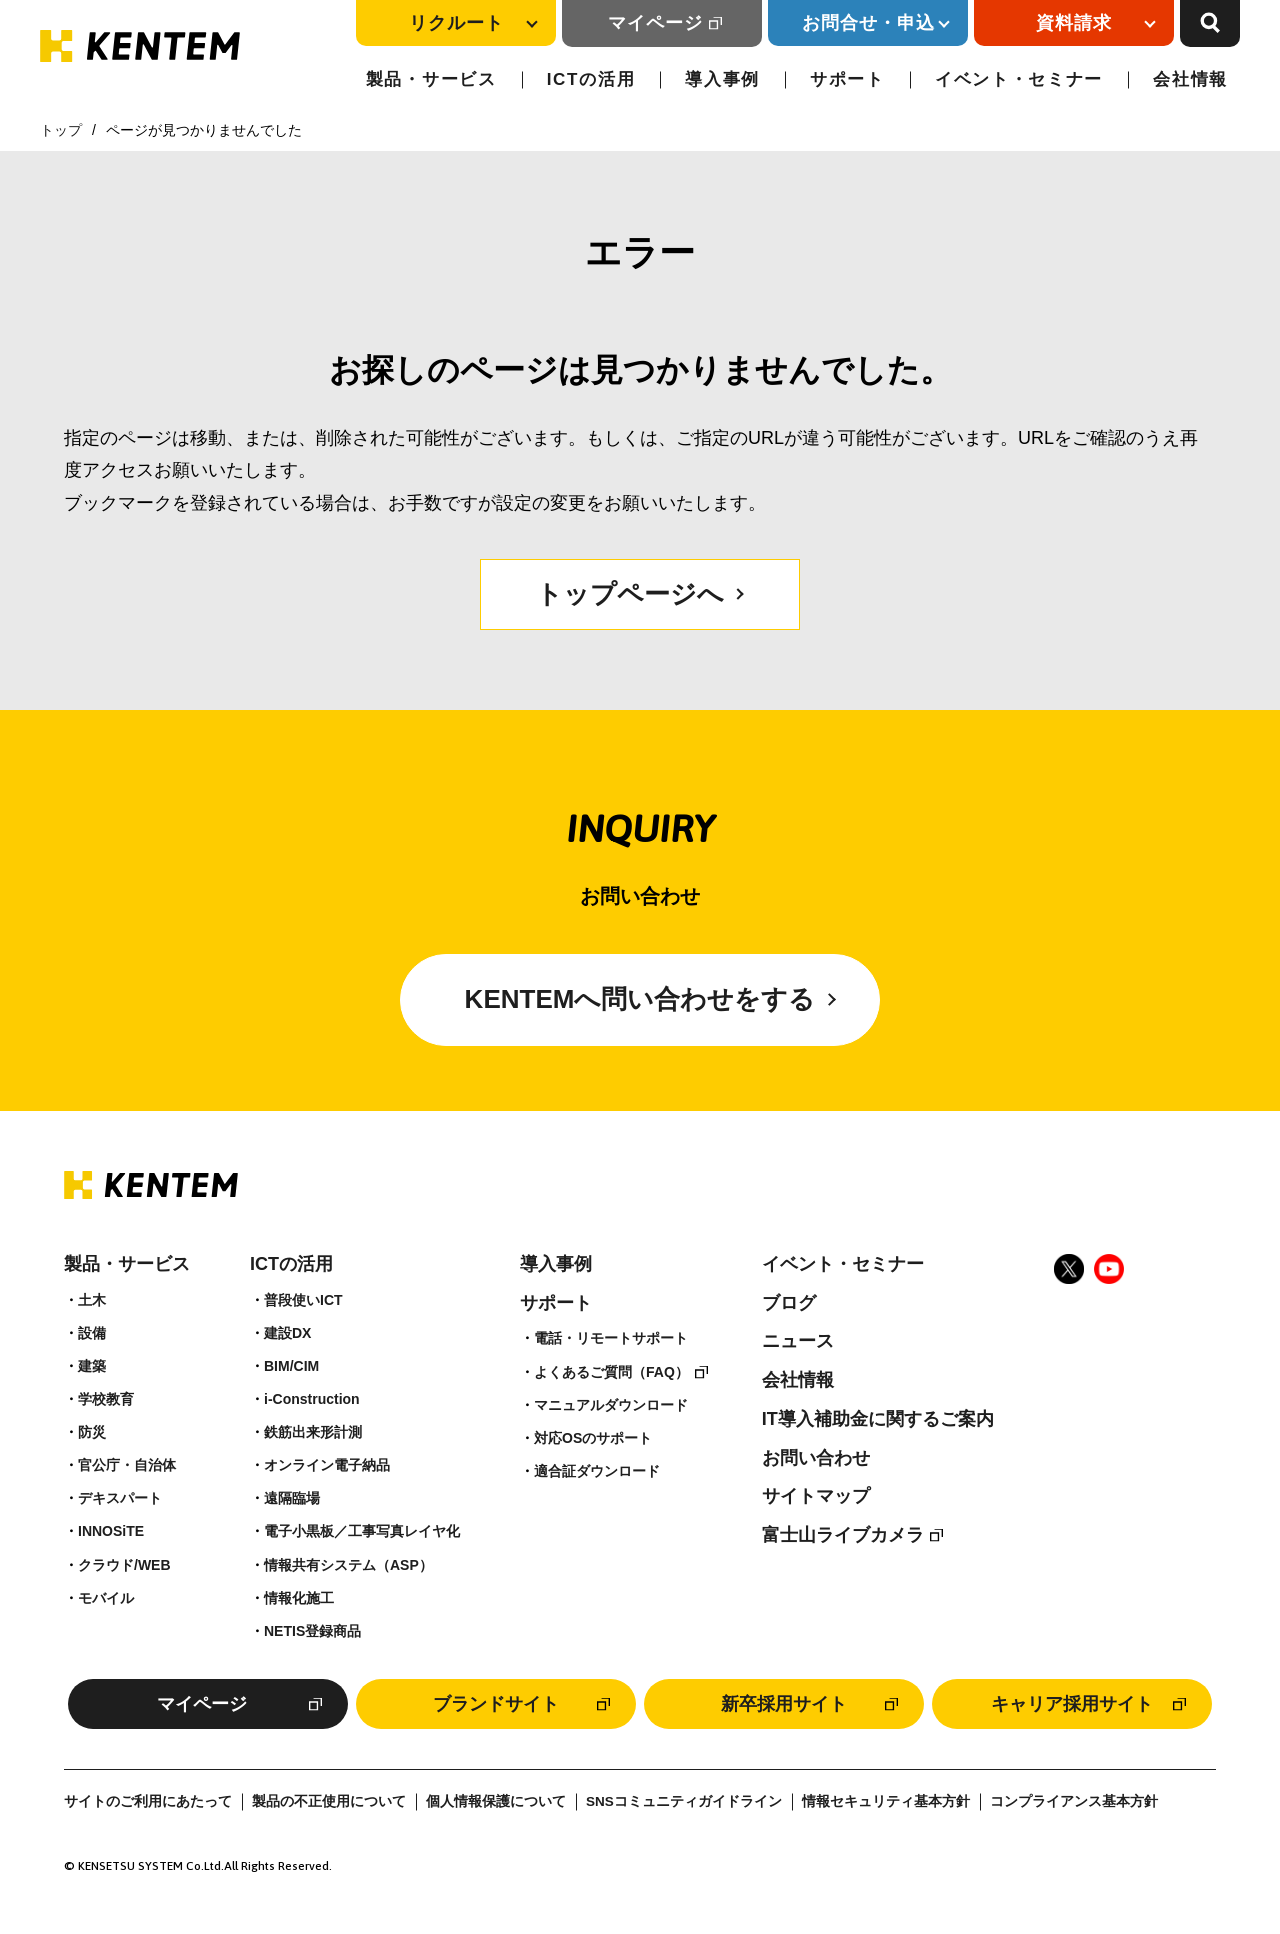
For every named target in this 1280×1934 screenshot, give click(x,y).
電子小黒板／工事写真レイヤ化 (362, 1531)
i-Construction (312, 1399)
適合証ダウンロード (597, 1471)
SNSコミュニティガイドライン (684, 1801)
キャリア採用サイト (1072, 1704)
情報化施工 (299, 1598)
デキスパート (120, 1498)
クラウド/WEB (124, 1565)
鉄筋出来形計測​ (313, 1432)
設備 (92, 1333)
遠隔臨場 (292, 1498)
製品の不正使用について (329, 1801)
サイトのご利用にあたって (148, 1801)
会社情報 (1190, 79)
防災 (92, 1432)
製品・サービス (431, 79)
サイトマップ (816, 1496)
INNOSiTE (111, 1531)
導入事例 (722, 79)
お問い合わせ (816, 1458)
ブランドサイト (496, 1704)
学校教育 (106, 1399)
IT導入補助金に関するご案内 (878, 1419)
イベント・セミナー (1019, 79)
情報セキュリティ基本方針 (886, 1801)
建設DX (287, 1333)
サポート (847, 79)
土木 (92, 1300)
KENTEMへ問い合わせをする (640, 999)
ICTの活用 (591, 79)
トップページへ (630, 594)
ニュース (798, 1341)
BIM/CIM (291, 1366)
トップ (61, 130)
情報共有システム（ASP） (348, 1565)
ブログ (789, 1303)
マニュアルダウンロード (611, 1405)
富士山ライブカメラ (843, 1535)
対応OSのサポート (593, 1438)
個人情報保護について (496, 1801)
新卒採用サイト (784, 1704)
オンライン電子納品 (327, 1465)
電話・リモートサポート (611, 1338)
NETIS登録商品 (312, 1631)
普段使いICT (303, 1300)
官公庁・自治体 (127, 1465)
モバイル (106, 1598)
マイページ (655, 23)
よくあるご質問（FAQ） (611, 1372)
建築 (92, 1366)
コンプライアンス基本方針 (1074, 1801)
